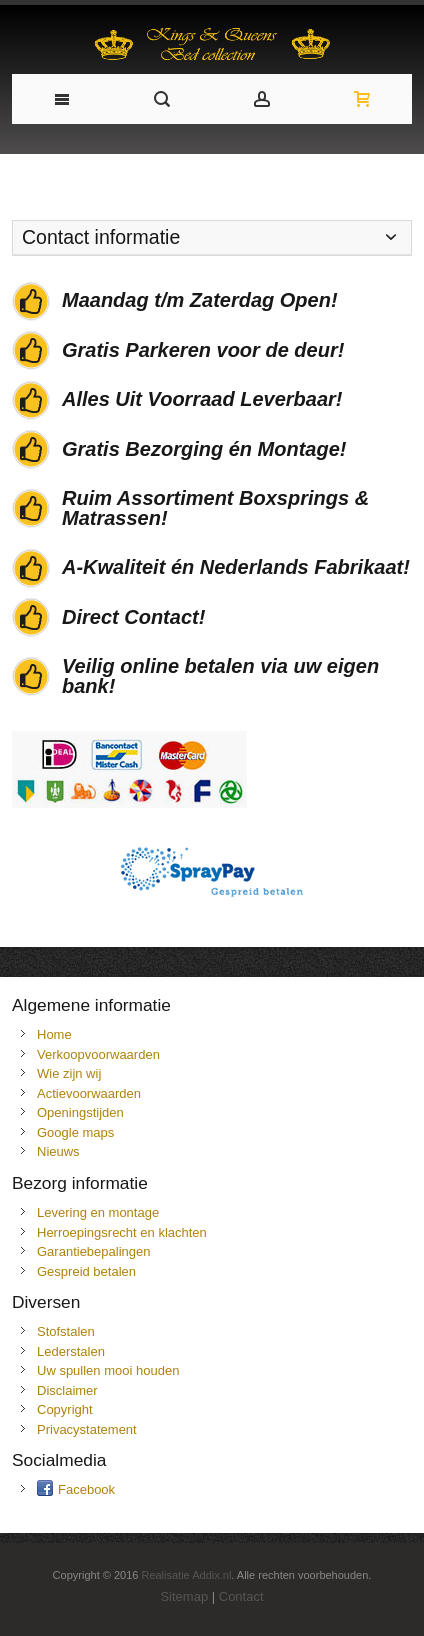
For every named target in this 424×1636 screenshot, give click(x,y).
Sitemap (184, 1596)
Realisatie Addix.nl (186, 1575)
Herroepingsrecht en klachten (122, 1232)
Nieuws (58, 1151)
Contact (241, 1596)
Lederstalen (71, 1351)
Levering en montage (98, 1212)
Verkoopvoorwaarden (98, 1054)
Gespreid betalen (86, 1271)
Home (54, 1034)
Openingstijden (80, 1112)
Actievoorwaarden (89, 1093)
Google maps (75, 1132)
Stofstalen (66, 1331)
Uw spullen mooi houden (108, 1370)
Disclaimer (67, 1390)
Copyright (65, 1409)
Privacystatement (87, 1429)
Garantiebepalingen (93, 1251)
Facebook (86, 1489)
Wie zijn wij (69, 1073)
